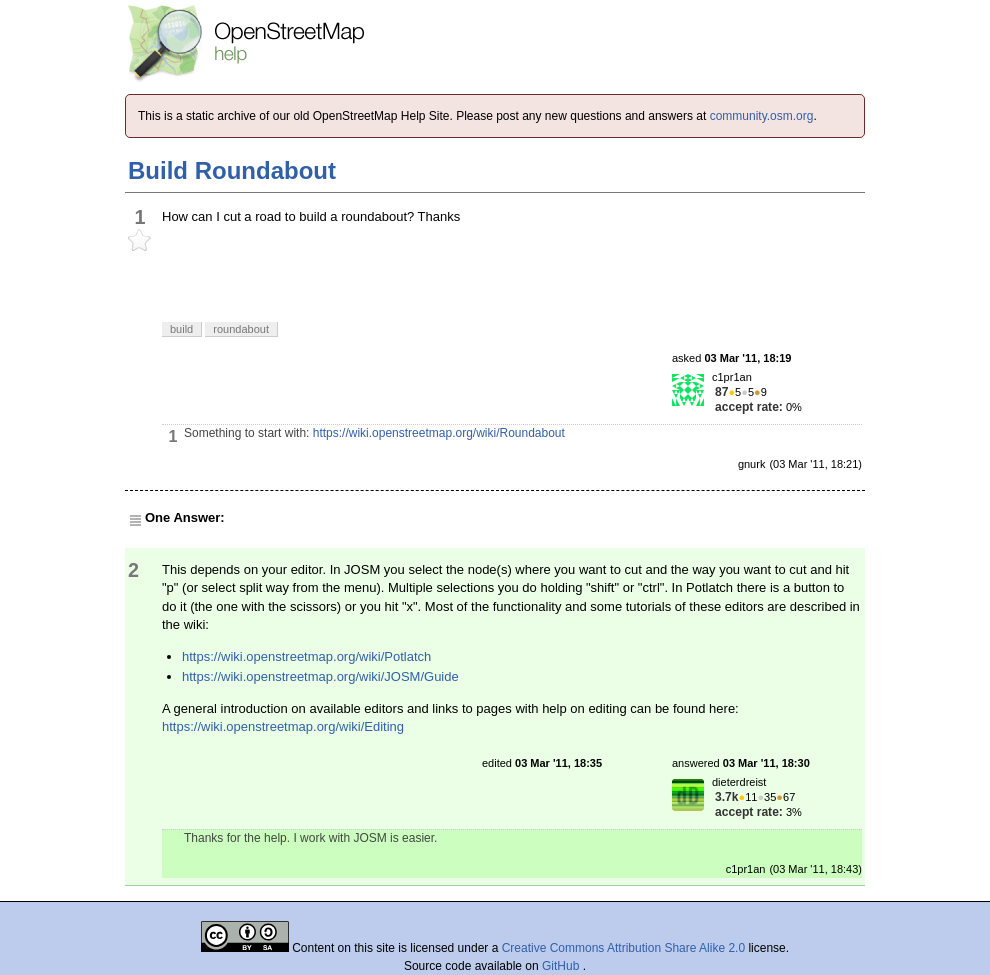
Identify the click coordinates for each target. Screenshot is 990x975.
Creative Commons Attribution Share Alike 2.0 (623, 948)
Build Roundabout (232, 170)
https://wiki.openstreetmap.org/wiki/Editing (283, 726)
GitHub (562, 966)
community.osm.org (762, 116)
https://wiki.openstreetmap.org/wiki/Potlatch (306, 656)
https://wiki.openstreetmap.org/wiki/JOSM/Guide (320, 676)
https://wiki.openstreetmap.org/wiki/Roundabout (439, 433)
